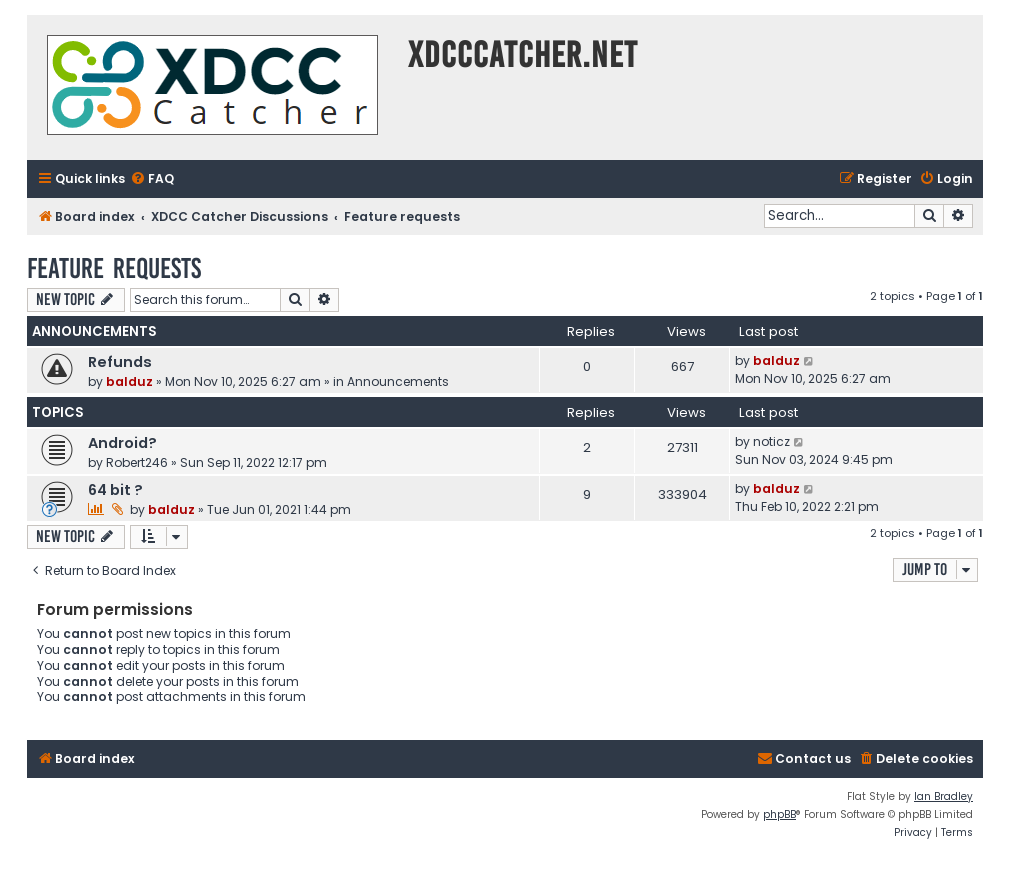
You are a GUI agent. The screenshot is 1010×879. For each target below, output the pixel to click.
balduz (129, 381)
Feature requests (114, 268)
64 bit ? (115, 490)
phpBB (779, 814)
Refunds (120, 362)
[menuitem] (152, 179)
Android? (122, 443)
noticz (771, 441)
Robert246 (137, 462)
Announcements (398, 381)
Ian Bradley (943, 796)
